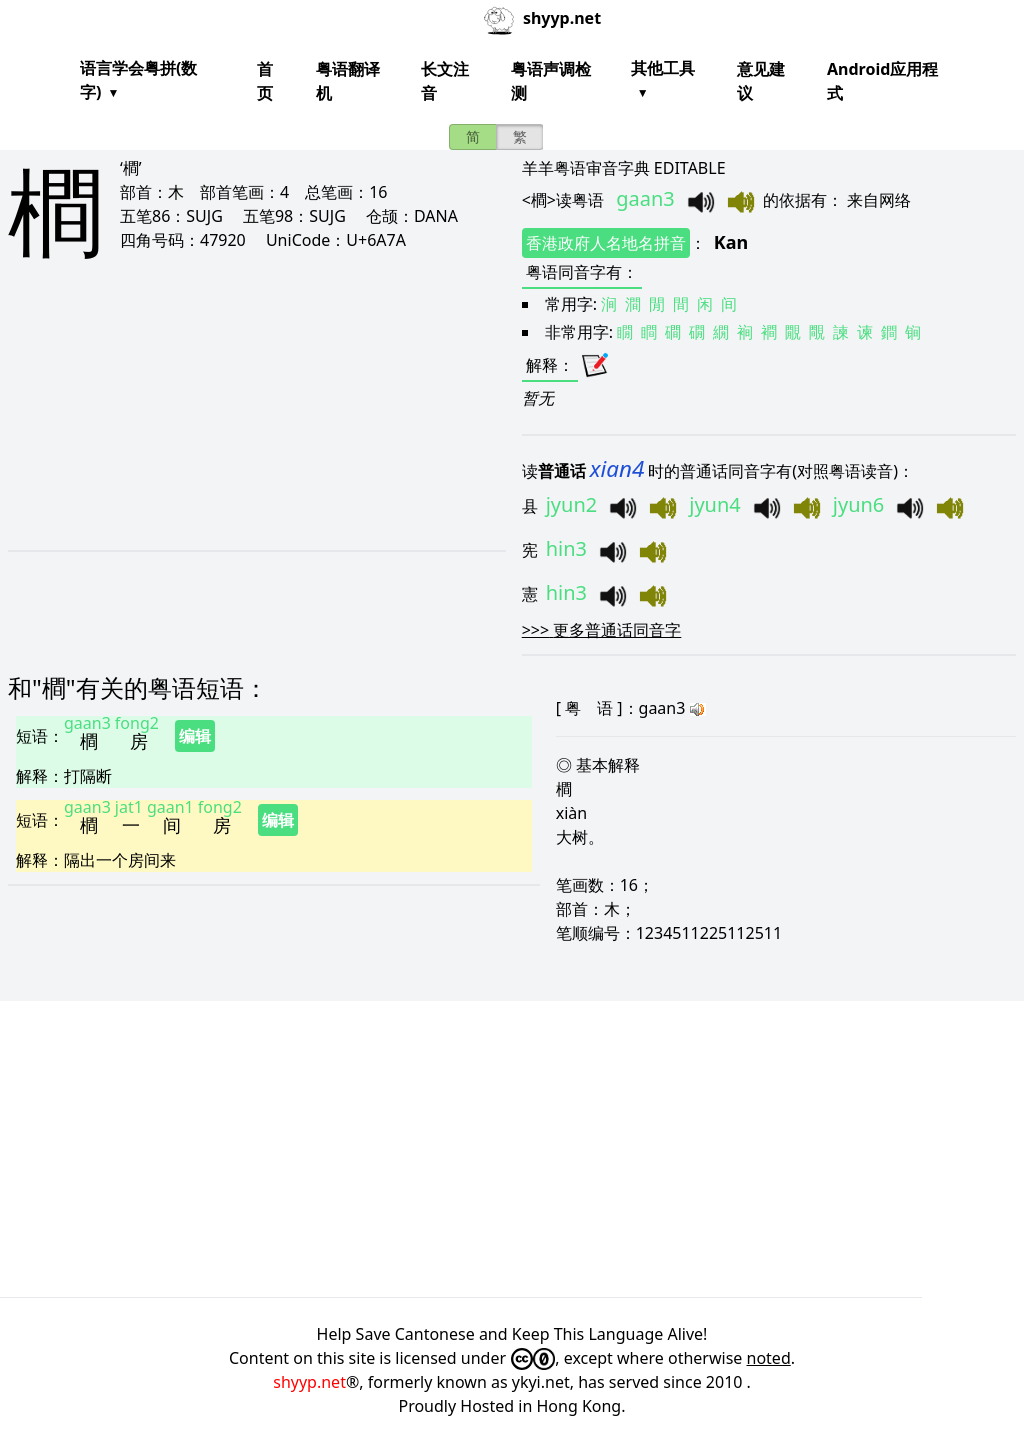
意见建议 (761, 81)
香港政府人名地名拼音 (606, 243)
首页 (265, 81)
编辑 (195, 736)
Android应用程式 (882, 81)
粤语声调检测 (551, 81)
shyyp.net (309, 1382)
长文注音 (445, 81)
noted (769, 1358)
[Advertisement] (233, 422)
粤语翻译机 (348, 81)
